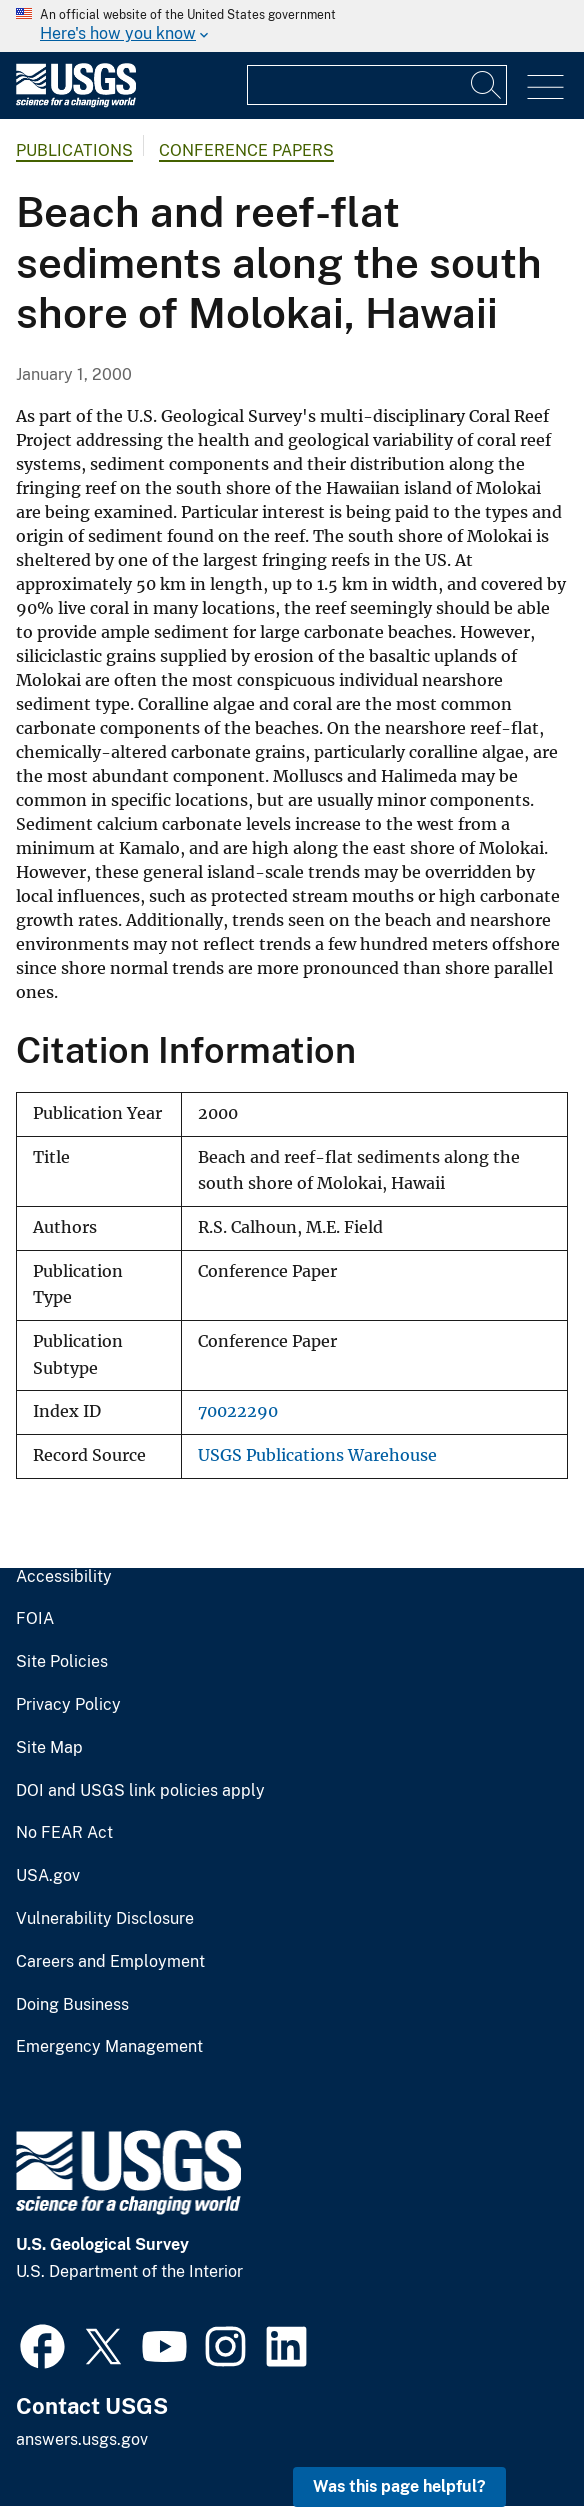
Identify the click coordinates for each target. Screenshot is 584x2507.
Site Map (49, 1748)
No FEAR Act (64, 1833)
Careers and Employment (110, 1962)
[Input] (377, 85)
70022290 (238, 1411)
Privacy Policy (68, 1705)
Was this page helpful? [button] (399, 2486)
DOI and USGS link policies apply (140, 1791)
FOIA (35, 1619)
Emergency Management (109, 2047)
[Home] (76, 102)
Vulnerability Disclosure (105, 1919)
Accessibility (64, 1577)
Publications (74, 150)
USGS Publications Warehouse (317, 1455)
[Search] (487, 85)
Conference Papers (246, 150)
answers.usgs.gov (82, 2439)
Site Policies (62, 1662)
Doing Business (72, 2005)
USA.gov (48, 1876)
